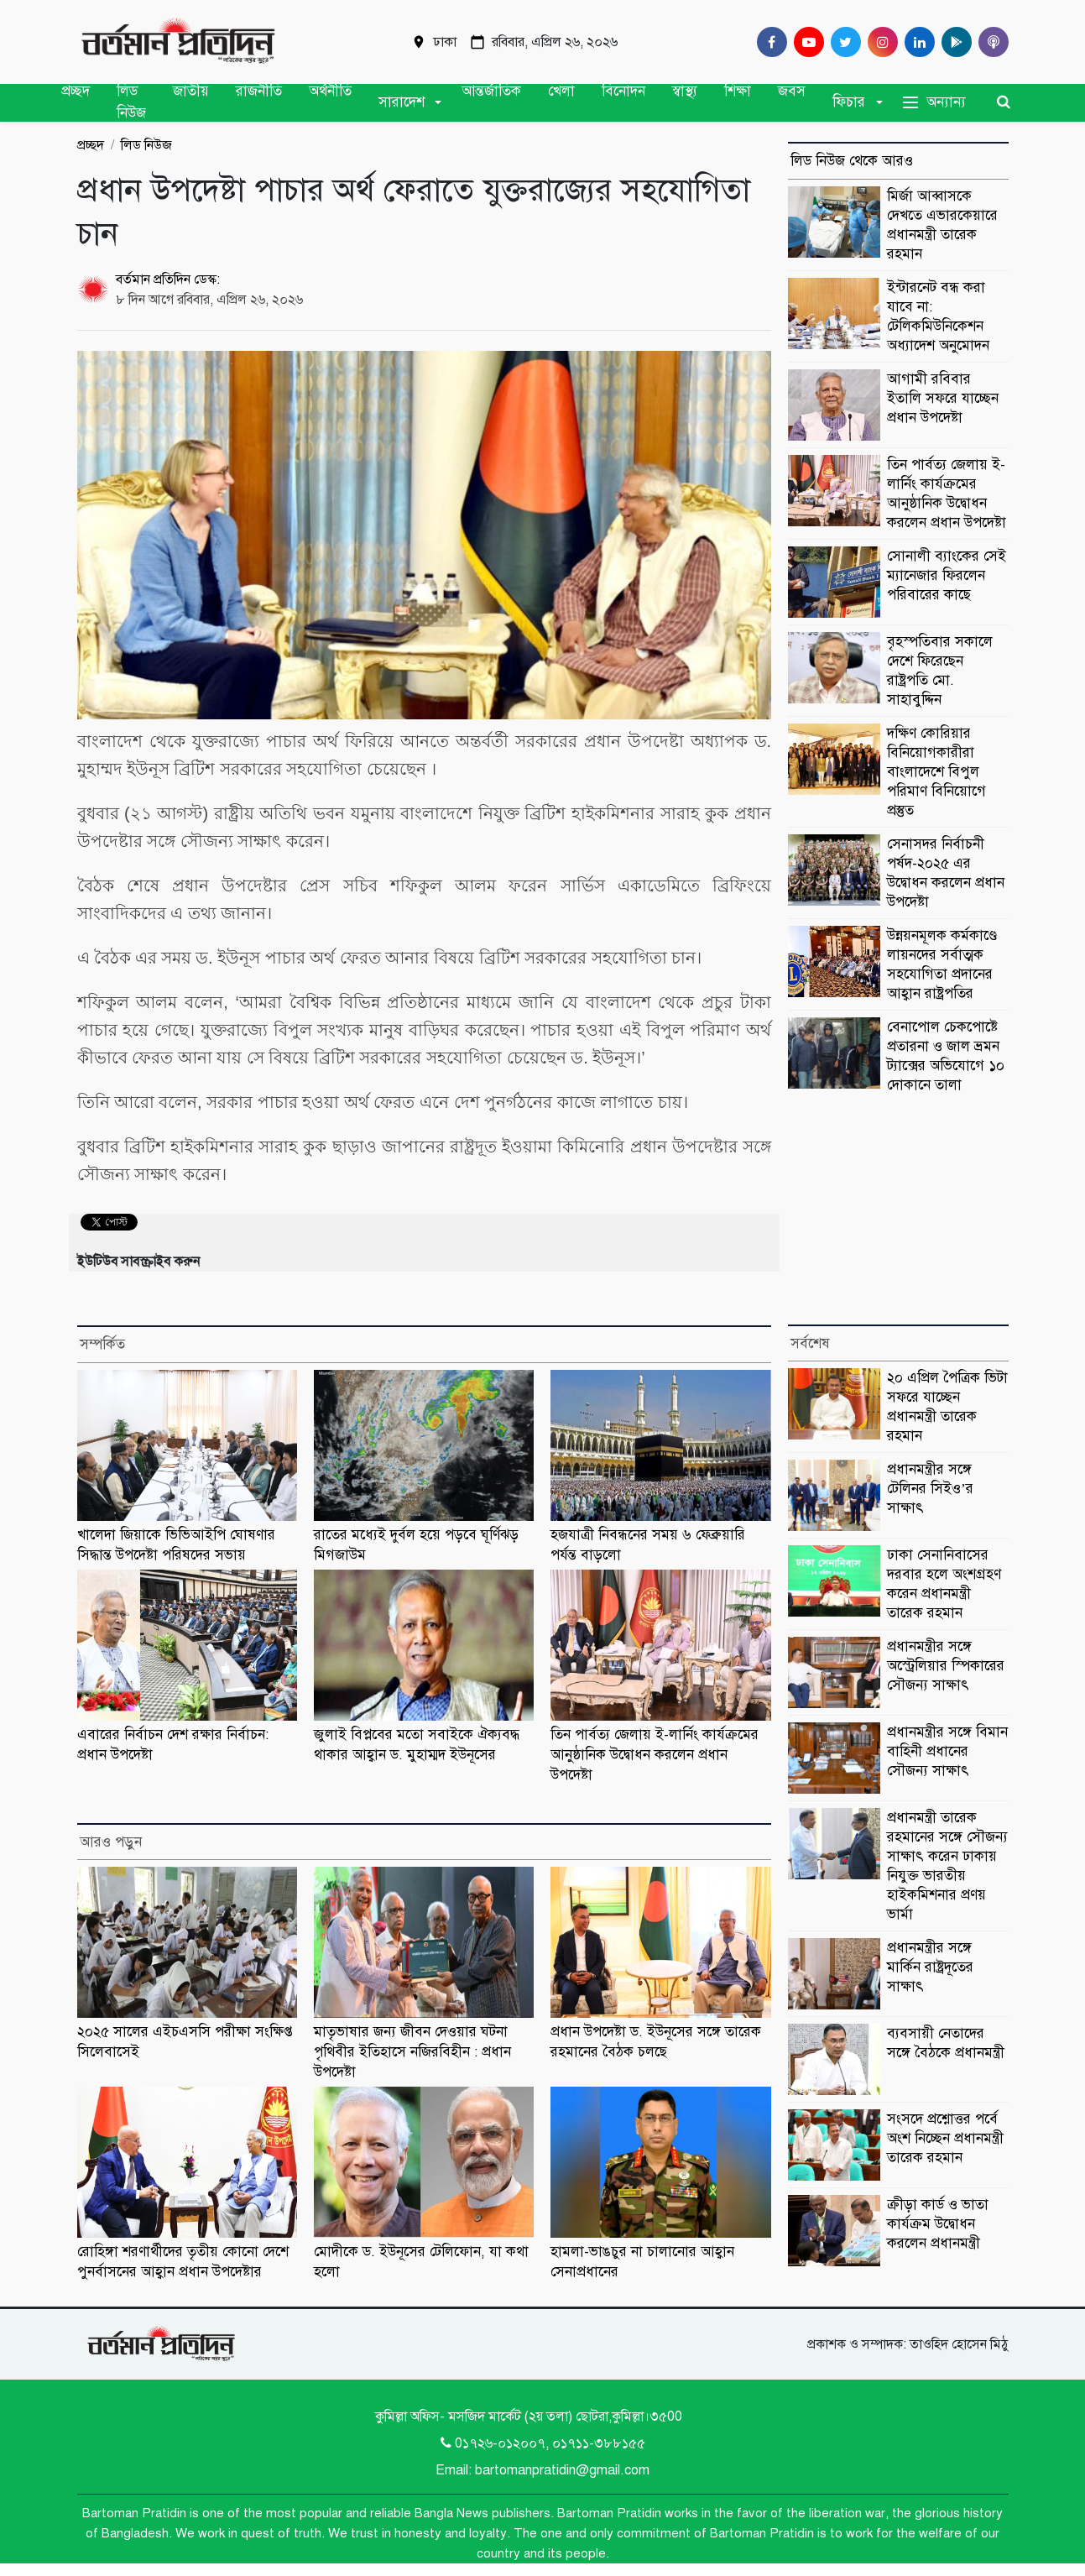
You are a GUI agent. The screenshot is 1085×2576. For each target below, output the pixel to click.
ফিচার (848, 102)
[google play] (953, 42)
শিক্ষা (737, 91)
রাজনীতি (259, 91)
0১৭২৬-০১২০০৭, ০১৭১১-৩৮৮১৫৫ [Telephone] (543, 2443)
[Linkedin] (916, 42)
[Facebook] (768, 42)
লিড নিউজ (131, 102)
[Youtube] (805, 42)
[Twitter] (842, 42)
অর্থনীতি (330, 91)
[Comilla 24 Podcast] (990, 42)
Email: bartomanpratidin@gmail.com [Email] (542, 2470)
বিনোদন (623, 91)
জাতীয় (191, 91)
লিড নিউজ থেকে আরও (851, 161)
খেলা (561, 91)
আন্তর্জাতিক (491, 91)
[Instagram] (879, 42)
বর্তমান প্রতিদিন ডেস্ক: (168, 279)
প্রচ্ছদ (75, 91)
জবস (792, 91)
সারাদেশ (401, 102)
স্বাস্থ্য (684, 91)
